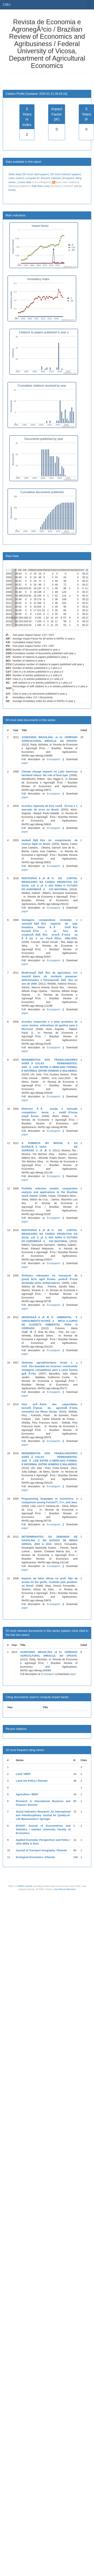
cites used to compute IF (24, 178)
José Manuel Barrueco (65, 1889)
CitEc (7, 4)
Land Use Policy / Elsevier (32, 1780)
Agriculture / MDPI (27, 1794)
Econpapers (52, 759)
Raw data (15, 174)
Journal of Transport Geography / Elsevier (41, 1850)
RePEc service (25, 1886)
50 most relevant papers (65, 174)
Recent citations (51, 178)
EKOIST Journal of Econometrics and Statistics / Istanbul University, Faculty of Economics (43, 1829)
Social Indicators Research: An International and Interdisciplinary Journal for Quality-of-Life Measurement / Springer (43, 1815)
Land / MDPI (23, 1773)
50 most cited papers (36, 174)
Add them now (40, 186)
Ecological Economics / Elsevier (35, 1857)
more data (25, 182)
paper (25, 762)
